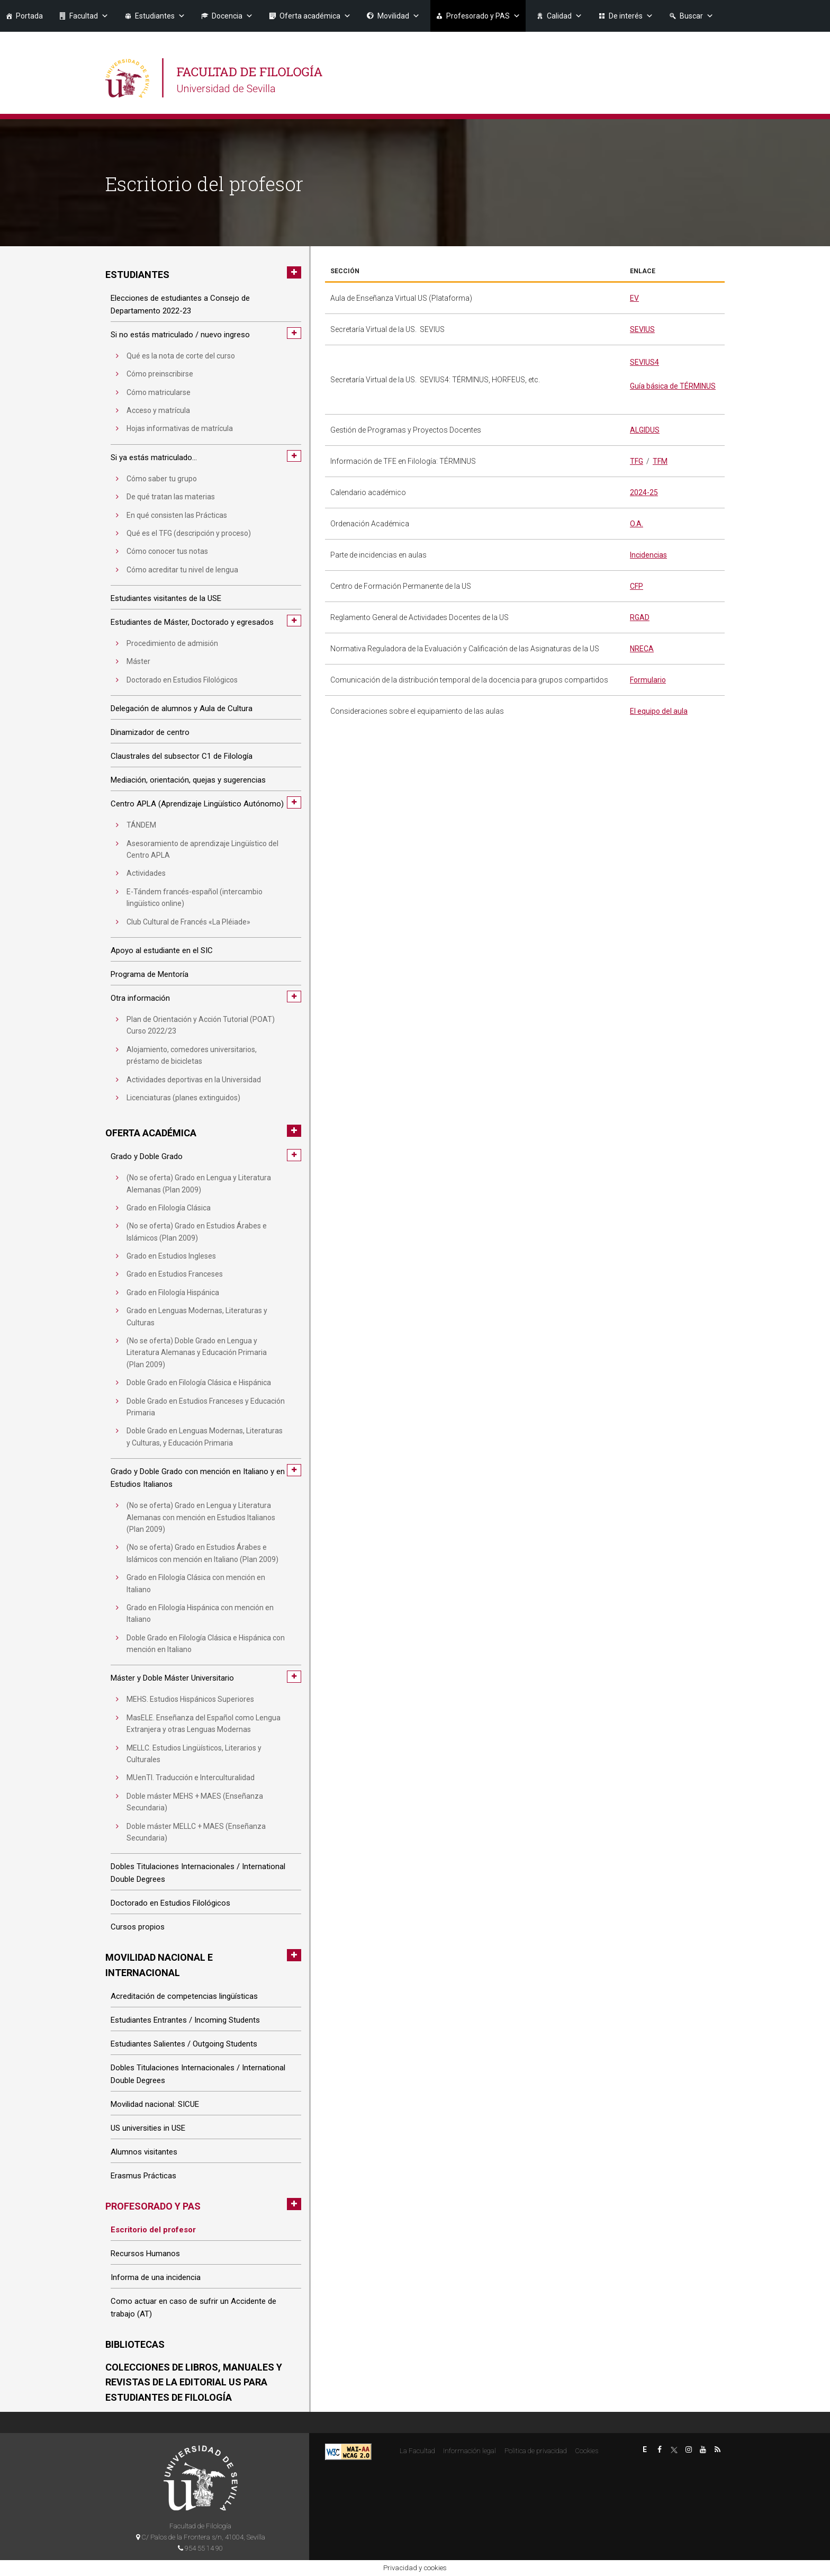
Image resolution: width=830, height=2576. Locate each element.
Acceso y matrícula (158, 410)
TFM (660, 461)
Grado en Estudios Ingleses (171, 1256)
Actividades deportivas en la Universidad (194, 1079)
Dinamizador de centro (150, 732)
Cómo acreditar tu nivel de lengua (182, 570)
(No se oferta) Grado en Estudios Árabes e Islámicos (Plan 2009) (197, 1232)
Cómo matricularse (159, 392)
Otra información (140, 998)
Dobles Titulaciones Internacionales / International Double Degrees (198, 1873)
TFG (636, 461)
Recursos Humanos (145, 2253)
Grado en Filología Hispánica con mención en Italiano (200, 1613)
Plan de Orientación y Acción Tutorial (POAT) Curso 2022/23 (201, 1025)
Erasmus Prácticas (143, 2175)
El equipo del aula (659, 711)
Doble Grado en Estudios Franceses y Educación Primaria (206, 1407)
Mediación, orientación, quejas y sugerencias (188, 780)
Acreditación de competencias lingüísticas (184, 1996)
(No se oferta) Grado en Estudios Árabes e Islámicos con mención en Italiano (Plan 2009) (202, 1553)
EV (634, 298)
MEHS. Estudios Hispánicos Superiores (190, 1699)
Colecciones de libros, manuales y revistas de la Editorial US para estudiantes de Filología (193, 2382)
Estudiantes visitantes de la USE (166, 598)
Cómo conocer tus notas (167, 551)
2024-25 (644, 492)
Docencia (232, 16)
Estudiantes (160, 16)
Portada (29, 16)
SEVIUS (642, 329)
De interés (631, 16)
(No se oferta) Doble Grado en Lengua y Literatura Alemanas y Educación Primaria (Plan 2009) (197, 1352)
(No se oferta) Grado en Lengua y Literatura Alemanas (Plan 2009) (199, 1183)
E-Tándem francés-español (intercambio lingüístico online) (195, 897)
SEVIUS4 (644, 362)
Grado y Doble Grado (147, 1156)
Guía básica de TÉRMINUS (673, 386)
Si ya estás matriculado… (154, 457)
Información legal (469, 2451)
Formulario (648, 680)
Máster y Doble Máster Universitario (172, 1678)
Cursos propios (138, 1927)
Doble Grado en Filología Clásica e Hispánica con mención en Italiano (206, 1643)
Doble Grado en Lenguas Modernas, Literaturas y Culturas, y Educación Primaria (205, 1436)
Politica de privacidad (535, 2451)
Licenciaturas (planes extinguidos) (183, 1097)
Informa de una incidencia (156, 2277)
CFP (636, 586)
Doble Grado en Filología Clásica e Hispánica (199, 1382)
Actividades (146, 873)
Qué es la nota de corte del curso (181, 356)
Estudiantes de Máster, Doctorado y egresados (192, 622)
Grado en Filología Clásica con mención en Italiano (196, 1583)
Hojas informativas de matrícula (180, 428)
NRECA (642, 648)
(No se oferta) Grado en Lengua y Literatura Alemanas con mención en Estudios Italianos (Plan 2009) (201, 1517)
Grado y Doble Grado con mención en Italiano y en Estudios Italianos (198, 1478)
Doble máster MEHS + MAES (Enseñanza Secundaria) (195, 1802)
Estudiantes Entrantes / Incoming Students (185, 2020)
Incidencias (648, 555)
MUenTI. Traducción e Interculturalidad (191, 1777)
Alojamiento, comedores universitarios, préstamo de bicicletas (192, 1055)
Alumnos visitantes (144, 2152)
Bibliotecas (135, 2344)
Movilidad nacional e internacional (159, 1965)
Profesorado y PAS (483, 16)
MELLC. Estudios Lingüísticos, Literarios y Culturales (194, 1754)
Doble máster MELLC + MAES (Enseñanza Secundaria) (196, 1832)
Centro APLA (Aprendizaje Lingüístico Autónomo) (197, 804)
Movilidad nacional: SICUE (155, 2104)
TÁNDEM (141, 825)
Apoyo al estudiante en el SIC (162, 950)
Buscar (697, 16)
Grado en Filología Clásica (169, 1208)
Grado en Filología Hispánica (173, 1292)
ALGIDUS (645, 430)
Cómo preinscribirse (160, 374)
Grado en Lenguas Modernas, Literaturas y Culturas (197, 1316)
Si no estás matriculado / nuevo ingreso (180, 334)
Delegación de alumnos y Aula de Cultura (181, 708)
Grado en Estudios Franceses (175, 1274)
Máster (138, 661)
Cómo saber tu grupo (162, 478)
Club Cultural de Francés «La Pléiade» (188, 922)
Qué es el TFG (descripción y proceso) (189, 533)
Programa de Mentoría (149, 974)
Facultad (89, 16)
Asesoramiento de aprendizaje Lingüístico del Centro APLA (202, 849)
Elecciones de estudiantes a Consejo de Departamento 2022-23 (180, 304)
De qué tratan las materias (171, 496)
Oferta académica (315, 16)
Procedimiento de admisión (172, 643)
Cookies (586, 2451)
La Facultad (417, 2451)
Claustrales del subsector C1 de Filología (181, 756)
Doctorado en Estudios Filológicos (182, 680)
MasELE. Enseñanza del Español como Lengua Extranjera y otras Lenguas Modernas (204, 1723)
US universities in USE (148, 2128)
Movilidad (398, 16)
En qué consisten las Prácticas (177, 515)
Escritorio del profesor (153, 2229)
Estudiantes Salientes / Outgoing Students (184, 2044)
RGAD (639, 617)
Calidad (564, 16)
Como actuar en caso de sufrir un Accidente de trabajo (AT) (193, 2307)
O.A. (636, 523)
